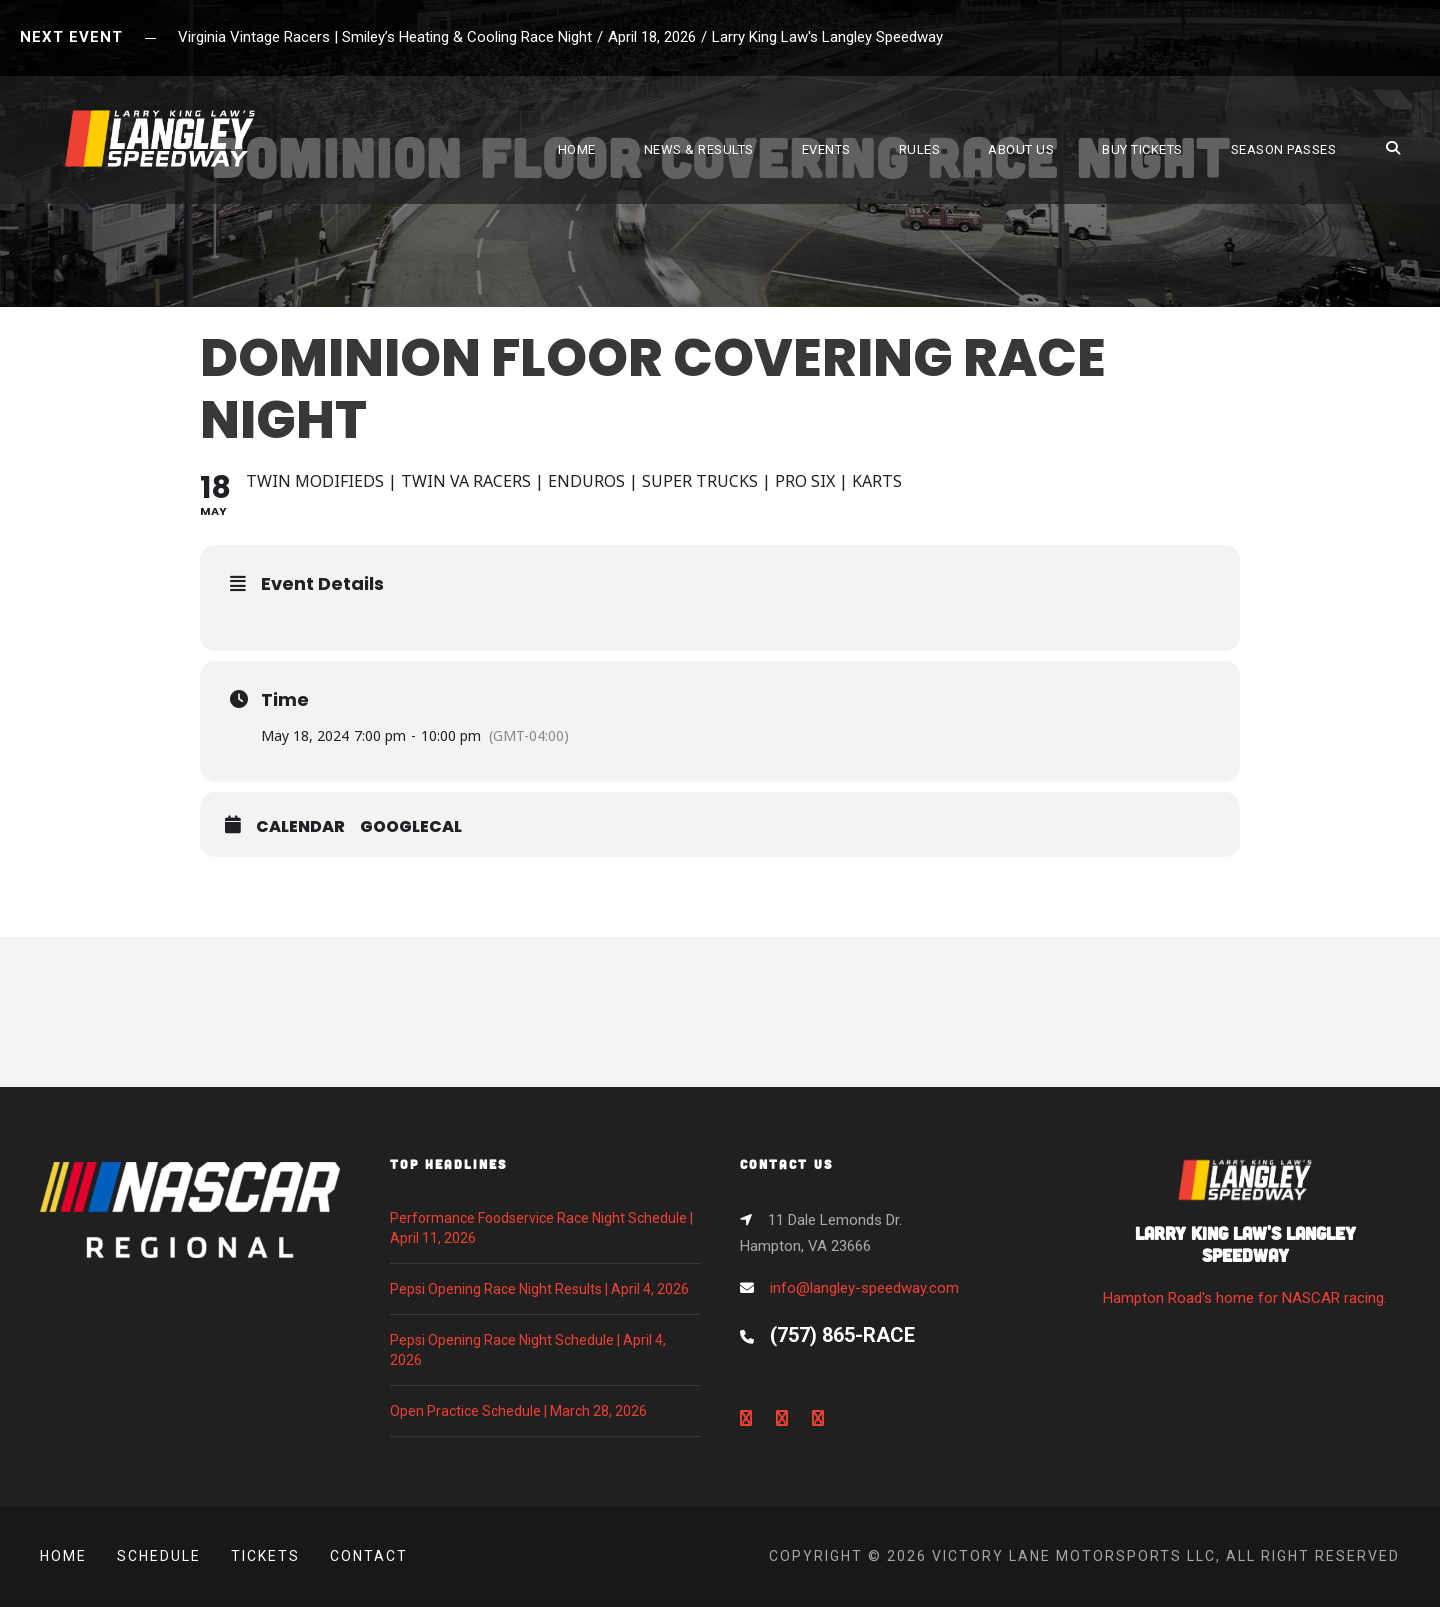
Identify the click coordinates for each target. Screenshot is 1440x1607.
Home (63, 1556)
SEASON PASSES (1284, 149)
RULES (920, 149)
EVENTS (826, 149)
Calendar (300, 827)
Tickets (265, 1556)
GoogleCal (411, 827)
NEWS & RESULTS (699, 149)
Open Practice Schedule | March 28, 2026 (518, 1411)
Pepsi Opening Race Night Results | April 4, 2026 (539, 1289)
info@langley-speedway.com (864, 1288)
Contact (369, 1556)
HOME (577, 149)
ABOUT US (1021, 149)
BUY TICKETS (1142, 149)
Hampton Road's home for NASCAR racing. (1245, 1238)
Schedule (159, 1556)
